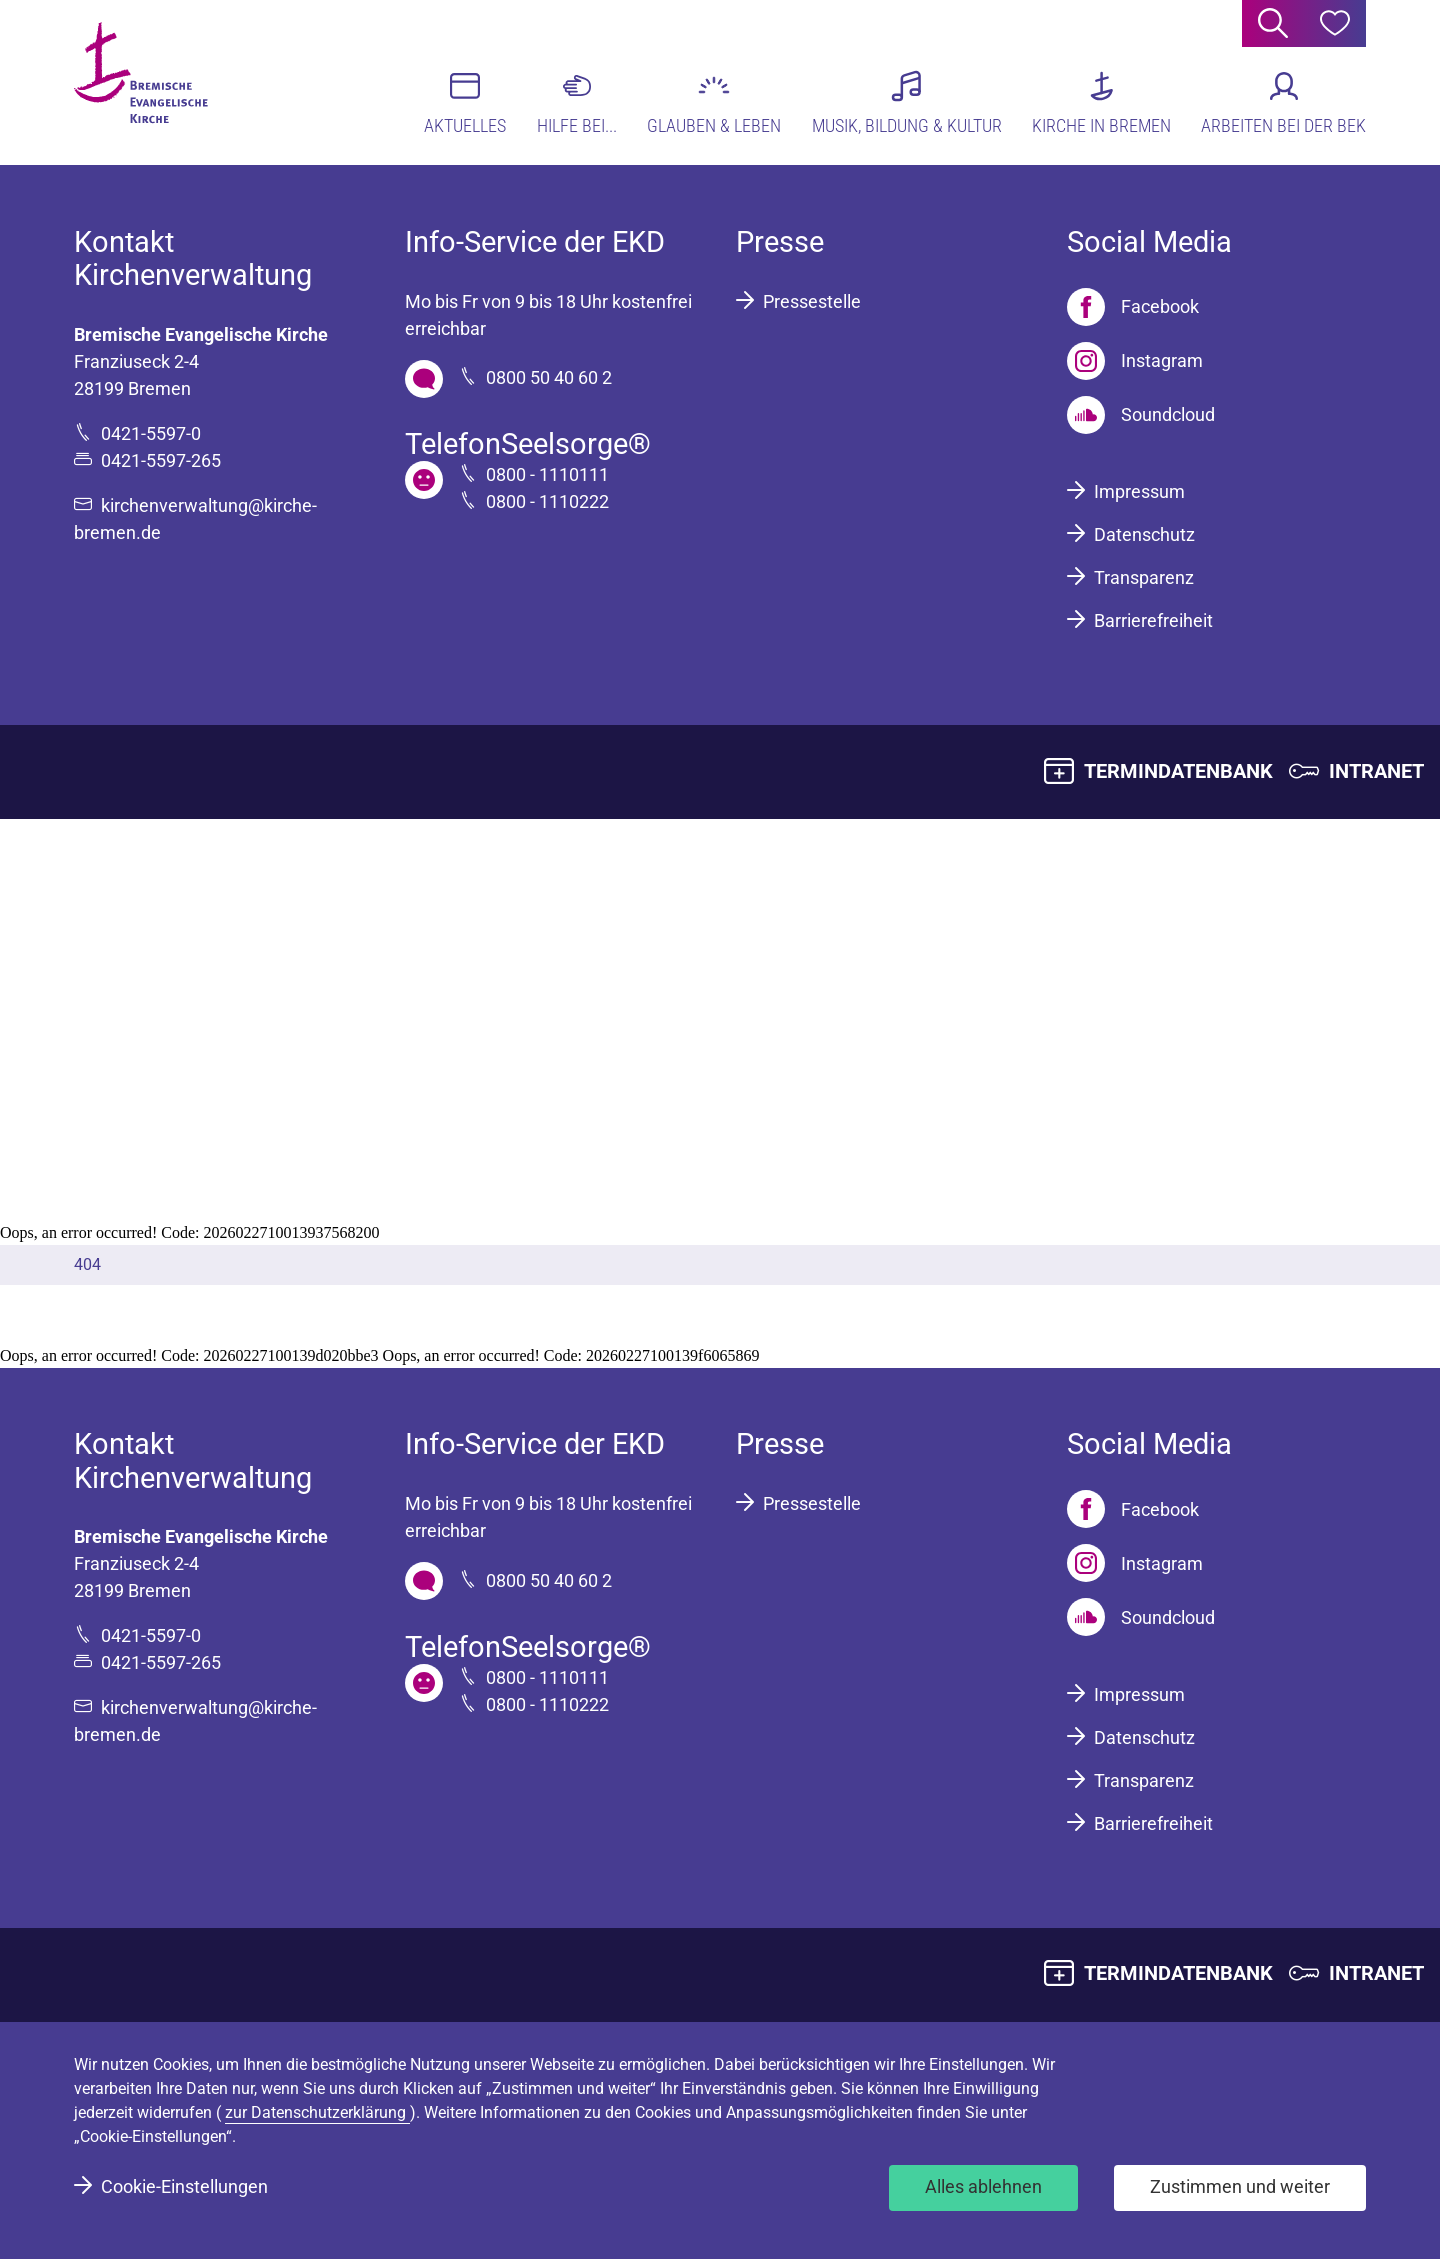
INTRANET (1376, 771)
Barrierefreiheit (1153, 620)
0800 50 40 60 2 (549, 377)
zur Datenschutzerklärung (317, 2112)
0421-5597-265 (161, 460)
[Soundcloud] (1141, 415)
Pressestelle (812, 301)
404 (87, 1264)
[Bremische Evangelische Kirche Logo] (151, 81)
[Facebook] (1133, 307)
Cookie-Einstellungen (184, 2186)
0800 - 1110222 (547, 501)
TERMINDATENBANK (1178, 771)
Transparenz (1144, 577)
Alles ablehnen (983, 2186)
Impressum (1139, 491)
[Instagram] (1135, 361)
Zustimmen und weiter (1240, 2186)
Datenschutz (1144, 534)
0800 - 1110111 (547, 474)
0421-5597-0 (151, 433)
